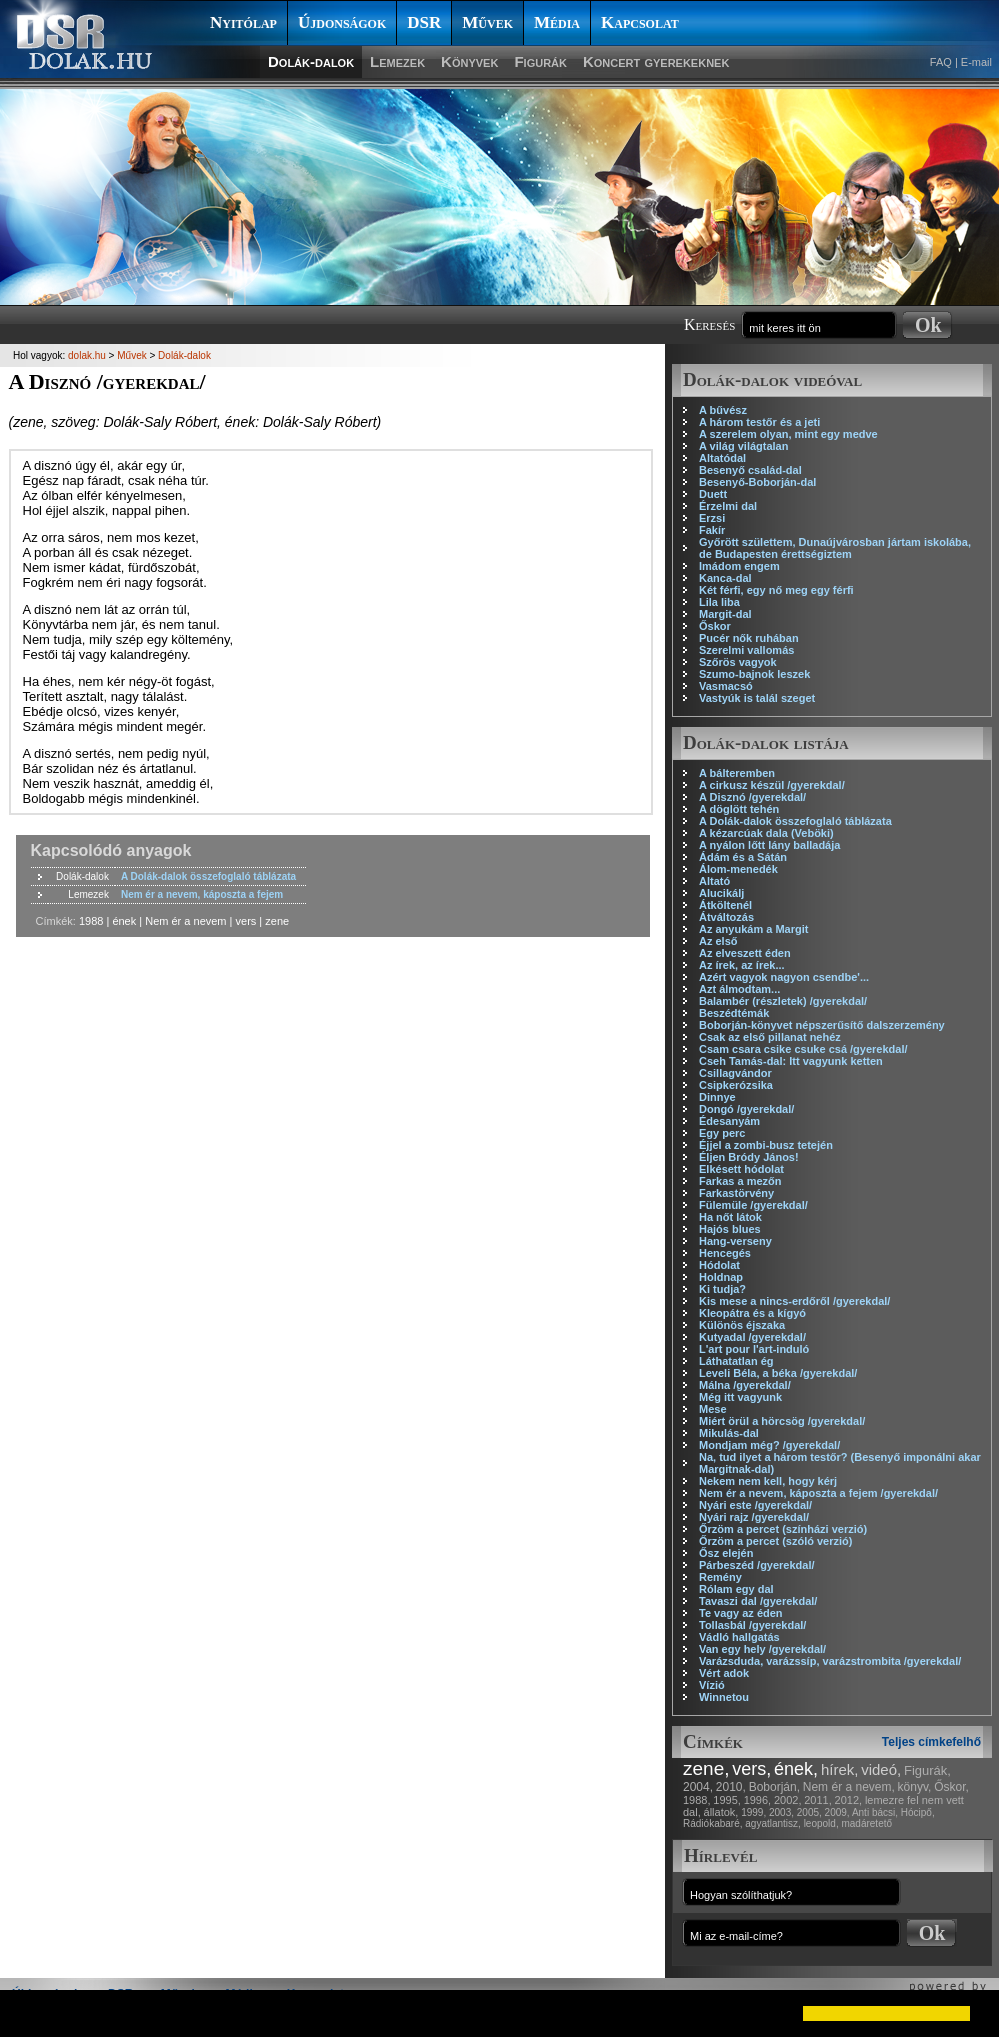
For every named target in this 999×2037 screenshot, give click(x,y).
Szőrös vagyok (738, 662)
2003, (781, 1812)
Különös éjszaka (742, 1325)
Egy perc (722, 1133)
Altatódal (722, 458)
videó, (881, 1769)
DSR (424, 22)
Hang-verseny (735, 1241)
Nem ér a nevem (185, 921)
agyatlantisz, (773, 1823)
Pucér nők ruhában (749, 638)
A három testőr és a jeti (759, 422)
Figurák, (927, 1770)
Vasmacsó (726, 686)
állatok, (721, 1812)
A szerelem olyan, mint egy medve (788, 434)
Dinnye (717, 1097)
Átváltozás (726, 917)
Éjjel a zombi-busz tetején (766, 1145)
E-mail (976, 62)
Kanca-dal (725, 578)
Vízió (712, 1685)
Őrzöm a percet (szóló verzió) (775, 1541)
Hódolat (719, 1265)
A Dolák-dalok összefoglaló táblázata (795, 821)
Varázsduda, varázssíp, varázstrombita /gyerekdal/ (830, 1661)
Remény (720, 1577)
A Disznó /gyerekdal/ (752, 797)
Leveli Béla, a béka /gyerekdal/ (778, 1373)
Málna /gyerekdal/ (745, 1385)
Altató (714, 881)
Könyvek (469, 61)
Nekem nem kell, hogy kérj (768, 1481)
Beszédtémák (734, 1013)
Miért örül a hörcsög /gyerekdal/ (782, 1421)
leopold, (821, 1823)
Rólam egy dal (736, 1589)
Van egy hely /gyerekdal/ (762, 1649)
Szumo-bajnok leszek (754, 674)
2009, (837, 1812)
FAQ (941, 62)
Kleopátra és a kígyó (752, 1313)
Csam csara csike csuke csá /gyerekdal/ (803, 1049)
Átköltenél (725, 905)
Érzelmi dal (728, 506)
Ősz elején (726, 1553)
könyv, (915, 1787)
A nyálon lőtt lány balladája (769, 845)
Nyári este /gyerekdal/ (755, 1505)
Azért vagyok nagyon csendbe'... (784, 977)
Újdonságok (342, 22)
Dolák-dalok (311, 61)
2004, (698, 1787)
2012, (849, 1800)
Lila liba (719, 602)
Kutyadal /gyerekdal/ (752, 1337)
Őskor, (951, 1787)
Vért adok (724, 1673)
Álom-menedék (738, 869)
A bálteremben (737, 773)
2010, (731, 1787)
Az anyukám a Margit (753, 929)
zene (277, 921)
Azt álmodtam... (739, 989)
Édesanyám (729, 1121)
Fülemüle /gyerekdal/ (753, 1205)
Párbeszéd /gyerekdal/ (757, 1565)
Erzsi (712, 518)
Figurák (540, 61)
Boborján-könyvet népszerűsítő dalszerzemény (822, 1025)
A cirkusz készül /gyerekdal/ (772, 785)
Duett (713, 494)
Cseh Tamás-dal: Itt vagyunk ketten (791, 1061)
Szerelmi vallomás (746, 650)
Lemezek (397, 61)
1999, (753, 1812)
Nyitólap (243, 22)
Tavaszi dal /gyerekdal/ (758, 1601)
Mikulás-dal (729, 1433)
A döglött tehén (739, 809)
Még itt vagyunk (740, 1397)
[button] (32, 2013)
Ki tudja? (722, 1289)
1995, (727, 1800)
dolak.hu (87, 355)
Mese (713, 1409)
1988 (91, 921)
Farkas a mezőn (740, 1181)
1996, (758, 1800)
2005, (809, 1812)
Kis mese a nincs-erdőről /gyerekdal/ (794, 1301)
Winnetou (724, 1697)
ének (124, 921)
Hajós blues (730, 1229)
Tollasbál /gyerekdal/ (752, 1625)
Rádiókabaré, (712, 1823)
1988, (697, 1800)
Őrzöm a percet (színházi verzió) (783, 1529)
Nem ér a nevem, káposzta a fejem (202, 894)
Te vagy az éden (741, 1613)
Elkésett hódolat (741, 1169)
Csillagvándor (735, 1073)
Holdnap (721, 1277)
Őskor (715, 626)
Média (557, 22)
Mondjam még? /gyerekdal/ (769, 1445)
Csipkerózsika (736, 1085)
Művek (487, 22)
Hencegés (725, 1253)
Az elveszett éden (745, 953)
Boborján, (774, 1787)
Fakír (712, 530)
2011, (818, 1800)
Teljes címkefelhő (931, 1742)
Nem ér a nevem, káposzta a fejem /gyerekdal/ (818, 1493)
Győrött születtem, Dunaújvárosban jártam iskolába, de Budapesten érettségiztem (835, 548)
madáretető (866, 1823)
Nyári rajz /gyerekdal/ (754, 1517)
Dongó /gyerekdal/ (746, 1109)
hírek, (840, 1769)
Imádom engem (739, 566)
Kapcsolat (640, 22)
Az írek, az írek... (742, 965)
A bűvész (723, 410)
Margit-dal (725, 614)
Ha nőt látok (730, 1217)
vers (246, 921)
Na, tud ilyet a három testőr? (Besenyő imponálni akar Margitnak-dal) (840, 1463)
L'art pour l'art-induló (754, 1349)
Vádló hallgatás (739, 1637)
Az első (718, 941)
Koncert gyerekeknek (656, 61)
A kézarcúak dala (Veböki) (766, 833)
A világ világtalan (743, 446)
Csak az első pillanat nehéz (770, 1037)
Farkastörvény (736, 1193)
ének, (796, 1769)
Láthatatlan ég (736, 1361)
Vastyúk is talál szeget (757, 698)
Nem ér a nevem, (849, 1787)
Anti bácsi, (875, 1812)
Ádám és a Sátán (743, 857)
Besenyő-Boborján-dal (757, 482)
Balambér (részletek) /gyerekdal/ (783, 1001)
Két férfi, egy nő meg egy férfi (776, 590)
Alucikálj (721, 893)
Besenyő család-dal (750, 470)
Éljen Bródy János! (749, 1157)
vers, (751, 1769)
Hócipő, (918, 1812)
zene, (706, 1768)
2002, (788, 1800)
